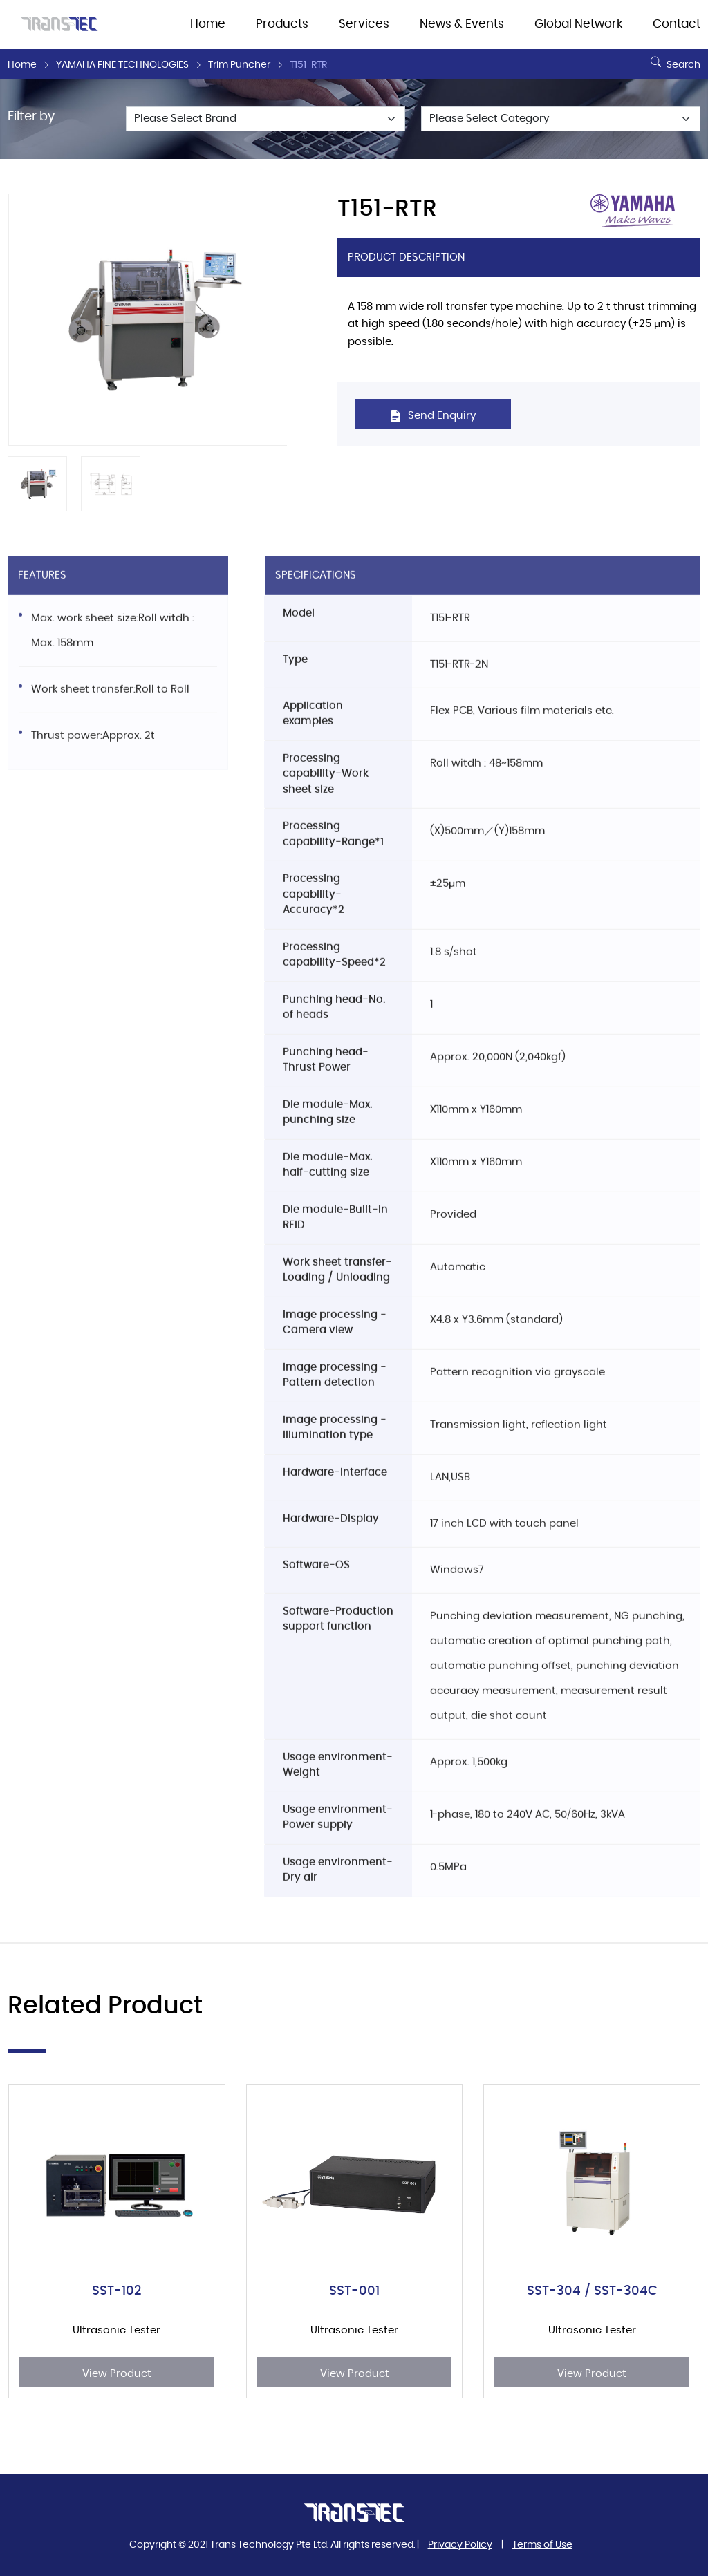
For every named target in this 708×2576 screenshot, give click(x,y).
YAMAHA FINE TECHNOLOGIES (122, 65)
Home (207, 24)
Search (673, 59)
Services (364, 24)
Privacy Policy (460, 2545)
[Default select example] (265, 118)
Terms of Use (542, 2545)
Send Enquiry (432, 416)
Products (282, 24)
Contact (676, 24)
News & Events (462, 24)
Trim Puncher (239, 65)
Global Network (578, 24)
